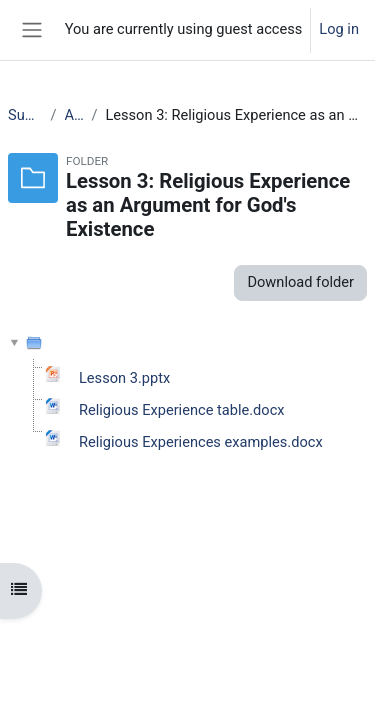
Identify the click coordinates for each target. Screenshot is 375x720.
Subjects (25, 115)
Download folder (300, 282)
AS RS (74, 115)
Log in (339, 29)
